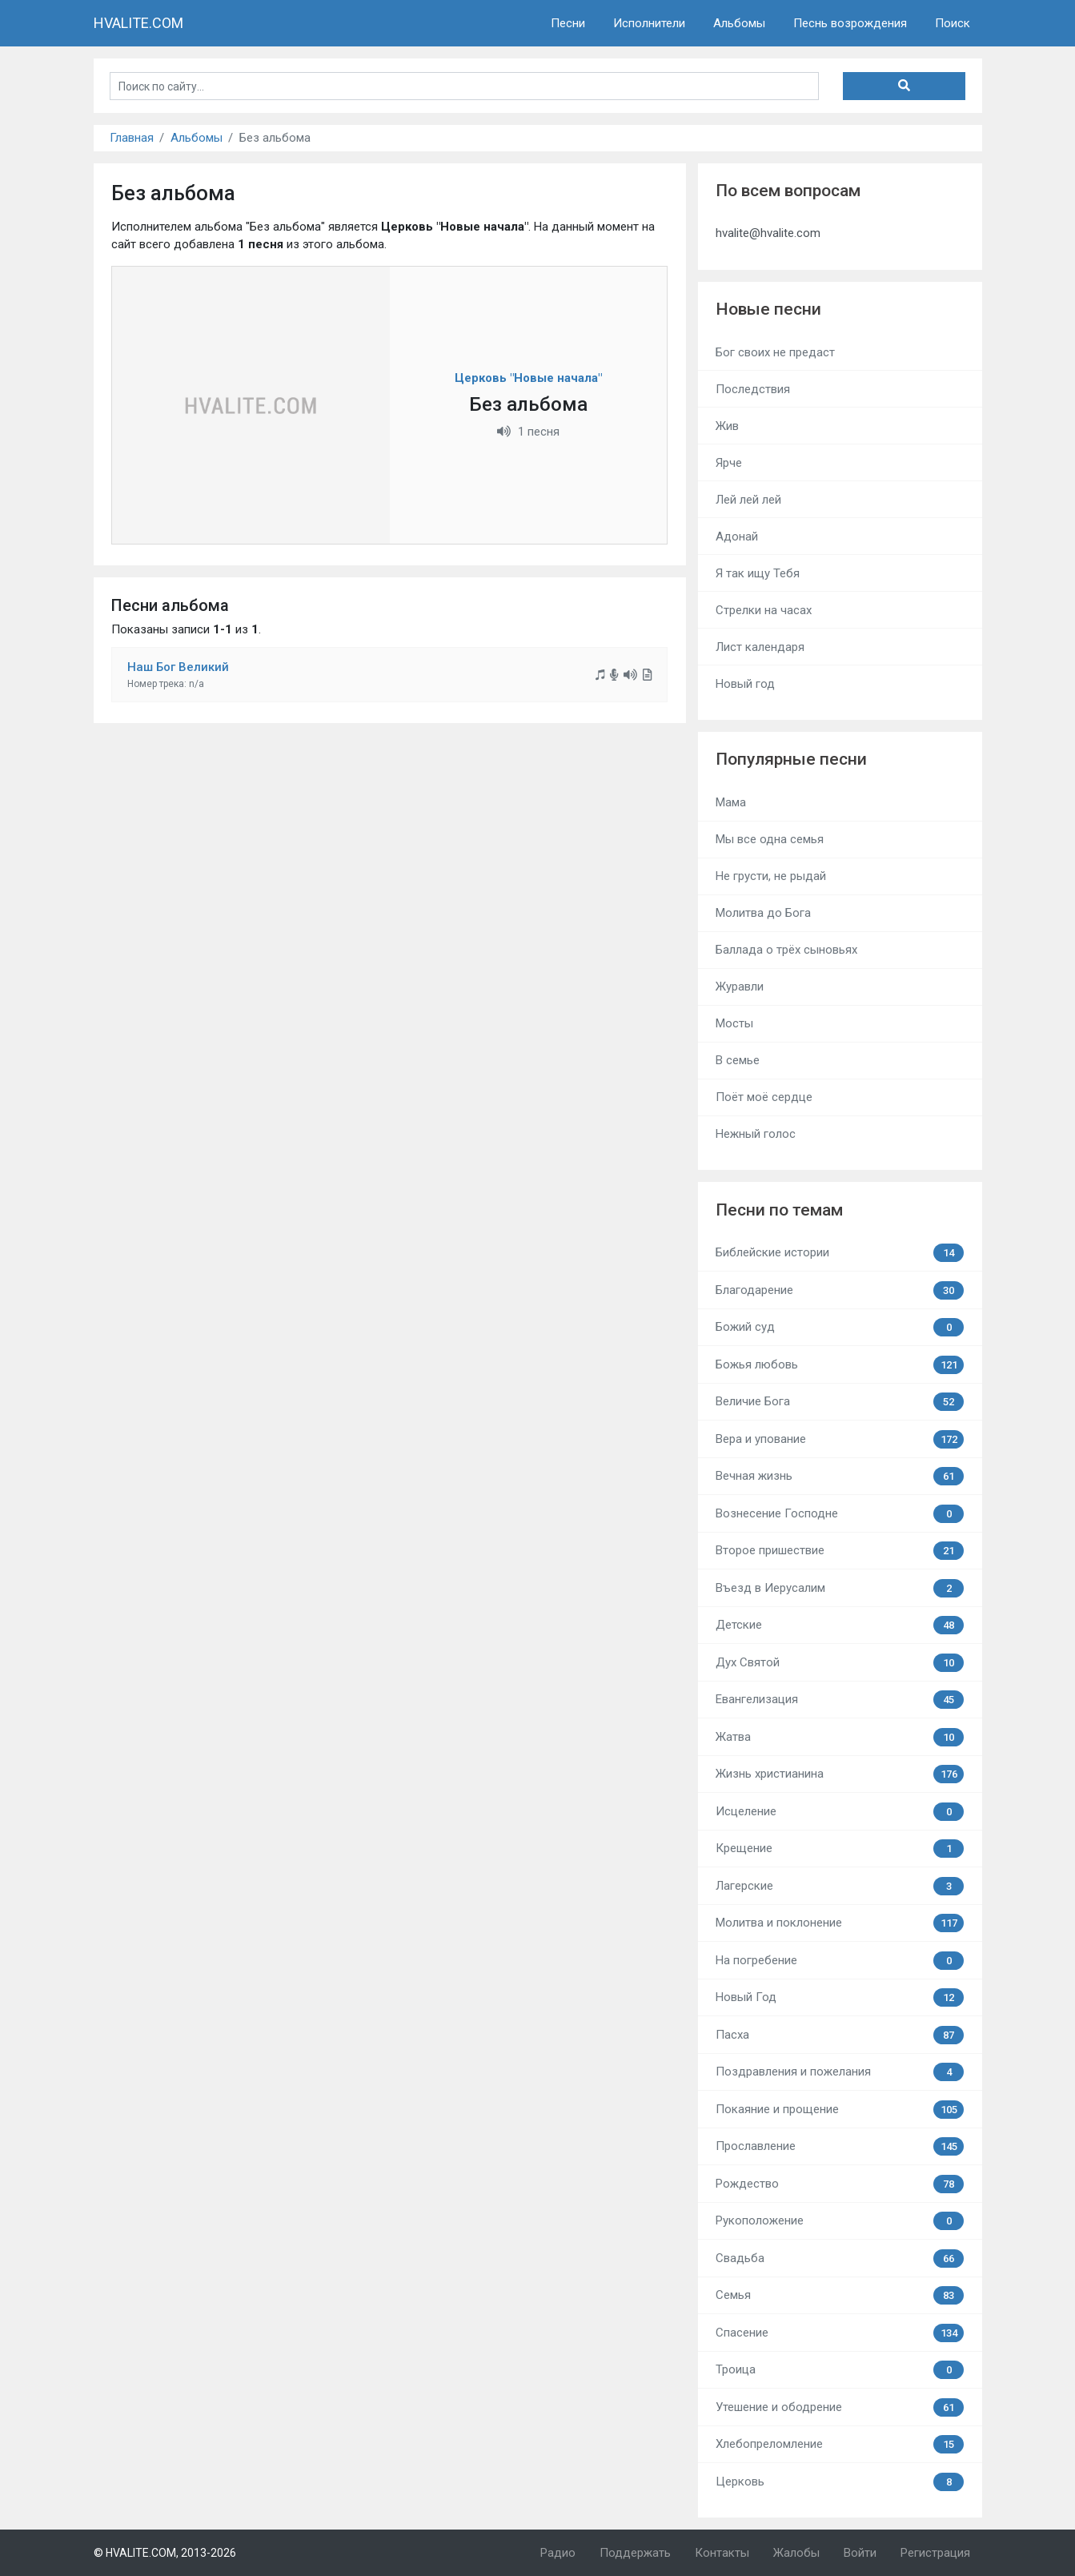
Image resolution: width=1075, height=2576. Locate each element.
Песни (568, 23)
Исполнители (649, 23)
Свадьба (840, 2258)
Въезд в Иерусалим (840, 1588)
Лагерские (840, 1886)
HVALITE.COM (138, 22)
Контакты (722, 2553)
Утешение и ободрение (840, 2407)
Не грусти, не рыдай (771, 876)
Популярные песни (791, 759)
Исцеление (840, 1811)
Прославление (840, 2146)
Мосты (734, 1023)
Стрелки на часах (764, 610)
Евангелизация (840, 1699)
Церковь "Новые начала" (528, 378)
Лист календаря (760, 647)
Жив (727, 426)
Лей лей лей (748, 499)
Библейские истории (840, 1253)
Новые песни (768, 309)
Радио (558, 2553)
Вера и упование (840, 1439)
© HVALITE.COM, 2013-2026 (165, 2552)
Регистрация (935, 2553)
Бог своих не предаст (775, 352)
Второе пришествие (840, 1550)
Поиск (952, 23)
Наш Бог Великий (178, 667)
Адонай (737, 536)
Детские (840, 1625)
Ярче (729, 463)
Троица (840, 2370)
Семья (840, 2295)
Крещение (840, 1848)
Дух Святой (840, 1663)
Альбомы (739, 23)
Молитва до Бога (763, 913)
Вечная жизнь (840, 1476)
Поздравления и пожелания (840, 2072)
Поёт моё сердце (764, 1097)
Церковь (840, 2482)
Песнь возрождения (850, 23)
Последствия (753, 389)
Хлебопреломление (840, 2444)
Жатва (840, 1737)
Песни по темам (779, 1210)
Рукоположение (840, 2221)
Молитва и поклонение (840, 1923)
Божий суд (840, 1327)
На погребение (840, 1960)
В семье (738, 1060)
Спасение (840, 2333)
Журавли (740, 986)
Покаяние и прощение (840, 2109)
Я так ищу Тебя (758, 573)
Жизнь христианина (840, 1774)
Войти (860, 2553)
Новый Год (840, 1997)
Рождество (840, 2184)
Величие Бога (840, 1401)
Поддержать (635, 2553)
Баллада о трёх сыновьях (786, 949)
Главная (132, 138)
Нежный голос (756, 1134)
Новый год (745, 684)
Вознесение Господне (840, 1514)
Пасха (840, 2035)
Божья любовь (840, 1365)
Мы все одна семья (770, 839)
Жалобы (796, 2553)
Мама (731, 802)
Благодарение (840, 1290)
